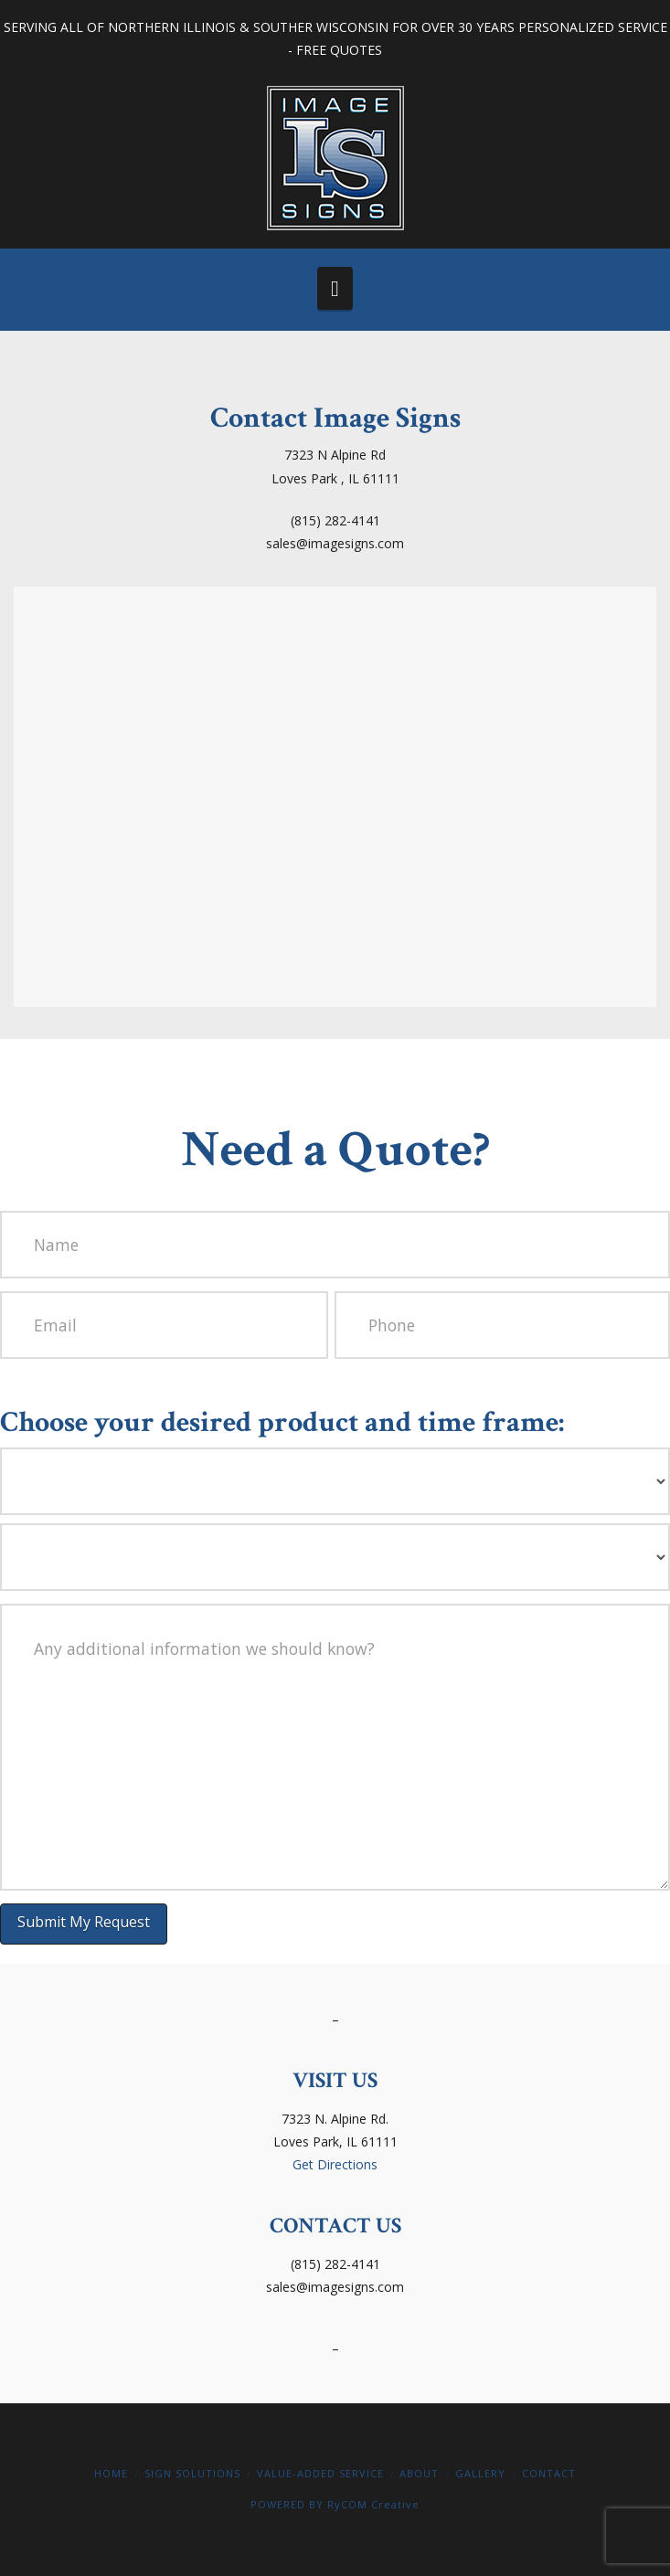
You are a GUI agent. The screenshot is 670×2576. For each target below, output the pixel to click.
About (419, 2473)
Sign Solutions (192, 2473)
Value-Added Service (320, 2473)
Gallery (480, 2473)
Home (111, 2473)
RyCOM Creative (373, 2504)
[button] (335, 288)
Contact (549, 2473)
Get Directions (335, 2164)
